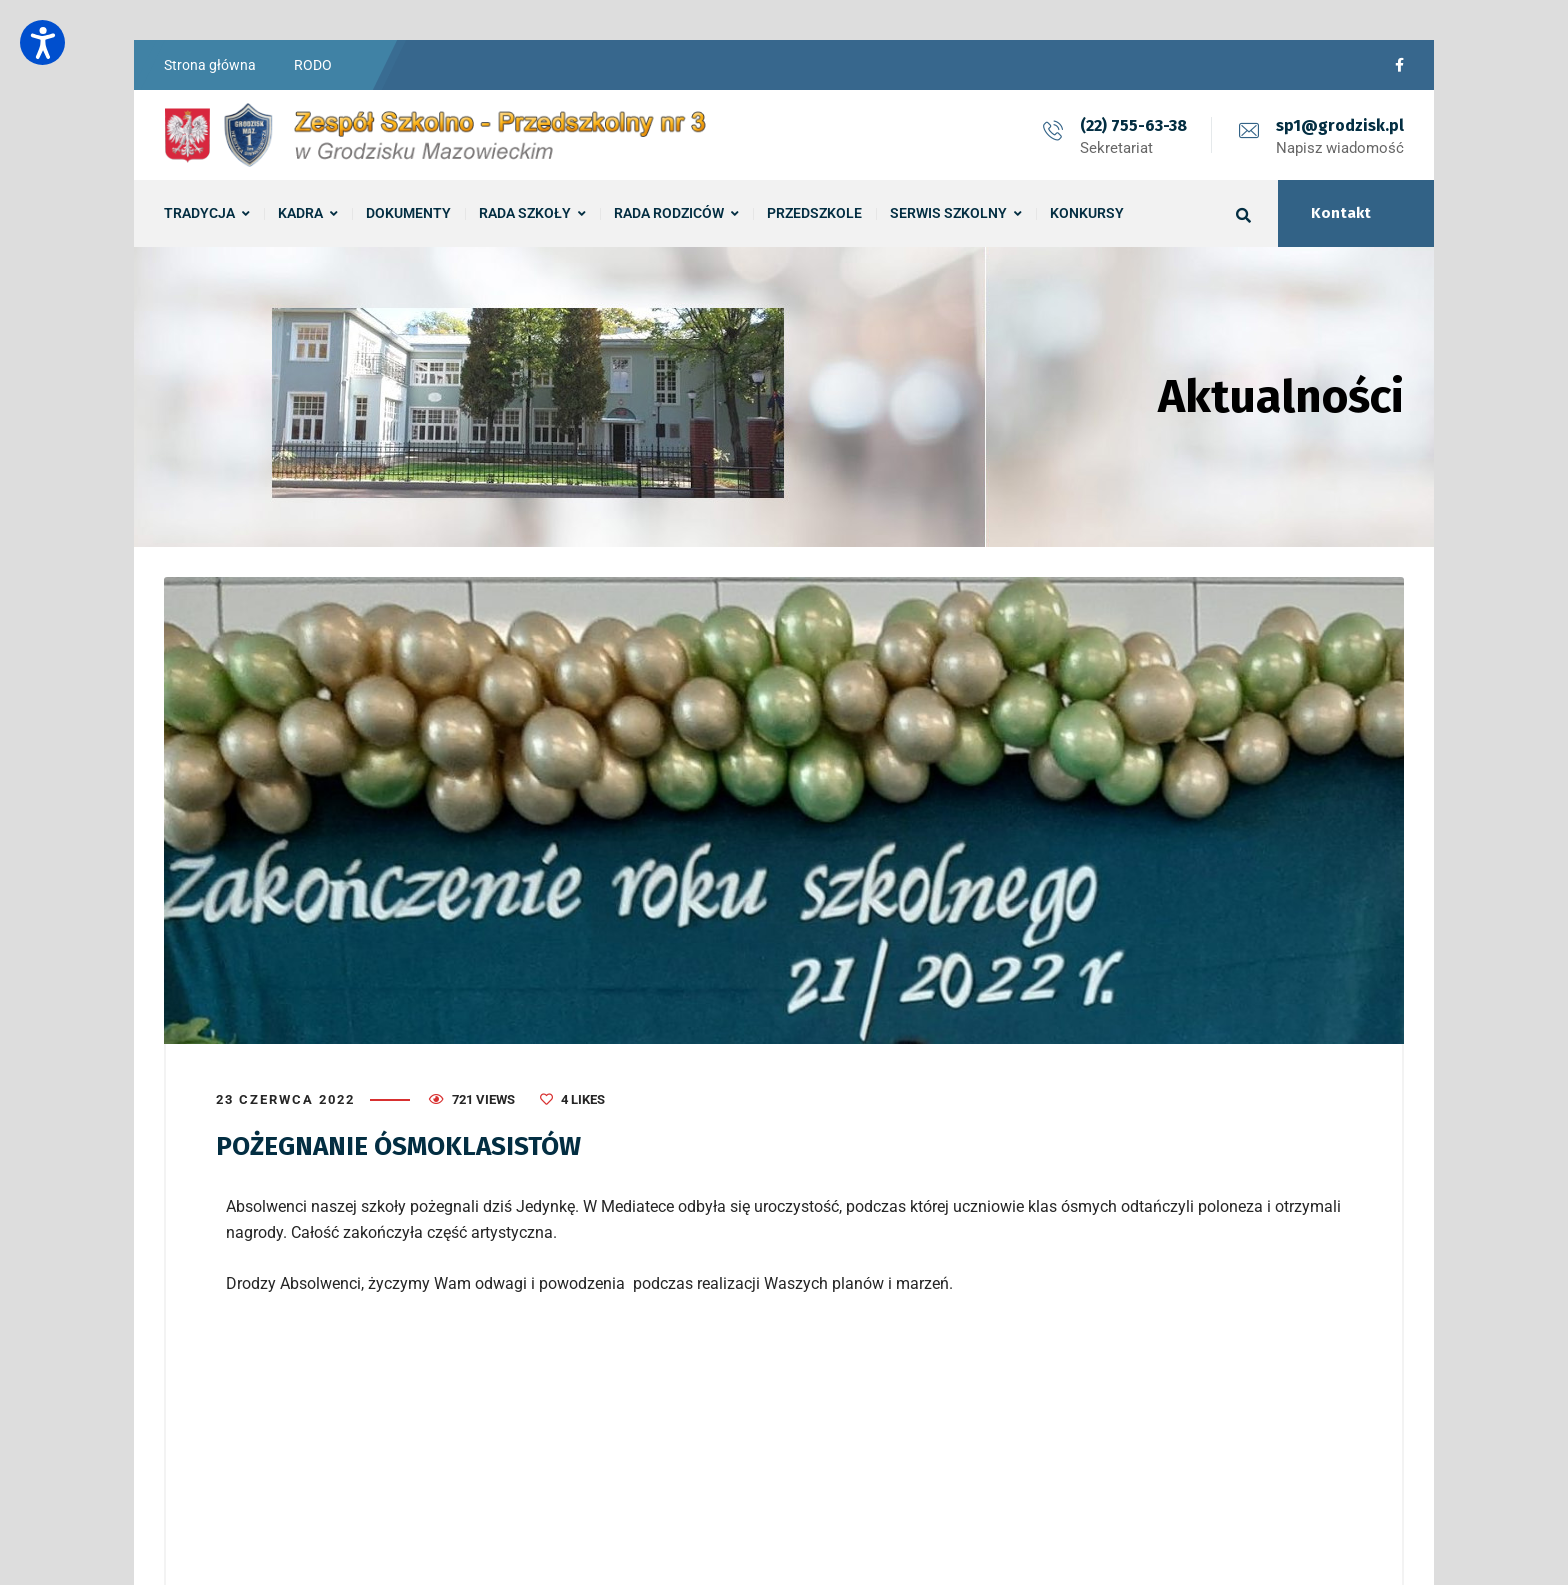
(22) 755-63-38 (1133, 125)
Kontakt (1341, 213)
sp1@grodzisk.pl (1340, 125)
